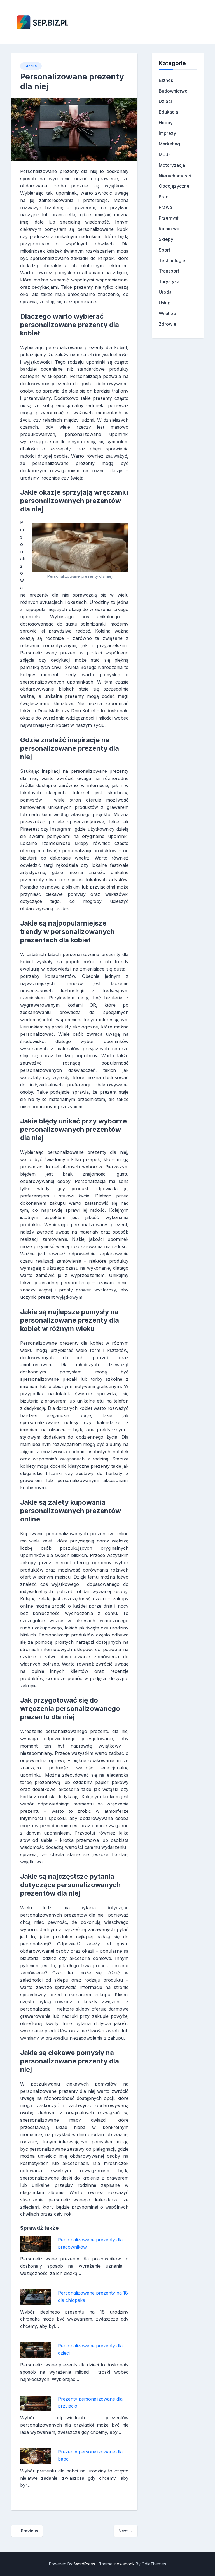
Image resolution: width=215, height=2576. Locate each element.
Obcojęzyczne (174, 186)
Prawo (165, 207)
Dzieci (165, 101)
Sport (164, 250)
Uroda (165, 292)
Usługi (165, 303)
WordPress (84, 2563)
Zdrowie (167, 324)
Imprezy (167, 133)
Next (125, 2530)
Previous (27, 2530)
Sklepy (166, 239)
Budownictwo (173, 91)
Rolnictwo (169, 228)
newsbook (124, 2563)
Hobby (166, 122)
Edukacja (168, 112)
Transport (169, 271)
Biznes (31, 66)
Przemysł (168, 218)
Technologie (172, 260)
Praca (165, 196)
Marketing (169, 144)
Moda (165, 154)
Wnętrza (167, 313)
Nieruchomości (175, 176)
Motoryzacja (172, 165)
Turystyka (169, 281)
